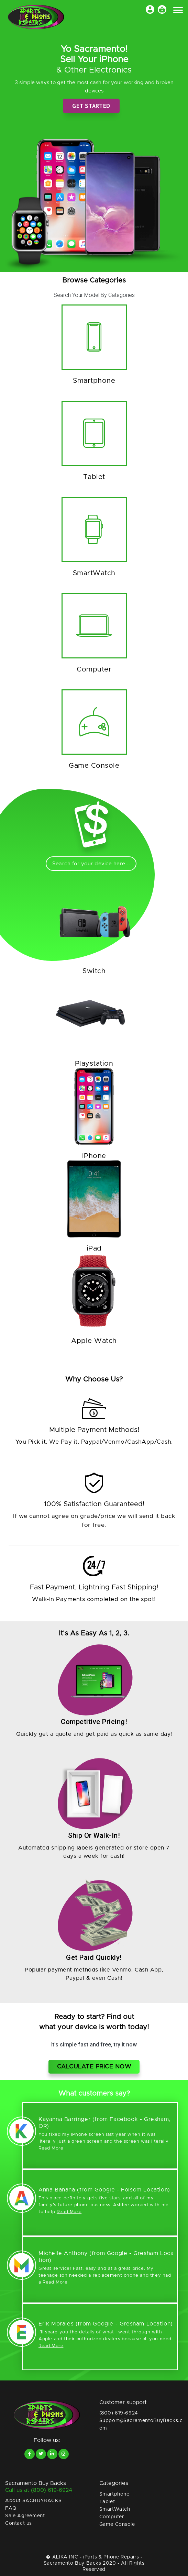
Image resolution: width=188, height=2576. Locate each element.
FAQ (10, 2508)
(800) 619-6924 (118, 2413)
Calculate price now (94, 2066)
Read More (50, 2148)
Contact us (18, 2523)
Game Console (117, 2524)
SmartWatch (114, 2509)
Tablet (107, 2501)
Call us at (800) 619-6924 (38, 2490)
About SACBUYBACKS (33, 2500)
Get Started (91, 106)
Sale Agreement (25, 2515)
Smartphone (114, 2494)
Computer (111, 2516)
